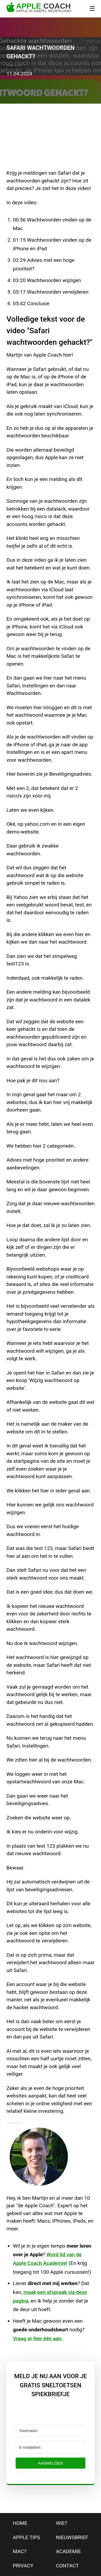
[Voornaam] (50, 2430)
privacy (23, 2566)
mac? (19, 2551)
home (20, 2523)
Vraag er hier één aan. (38, 2338)
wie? (61, 2523)
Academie (68, 2551)
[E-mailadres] (50, 2447)
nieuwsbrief (72, 2537)
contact (67, 2566)
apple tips (26, 2537)
